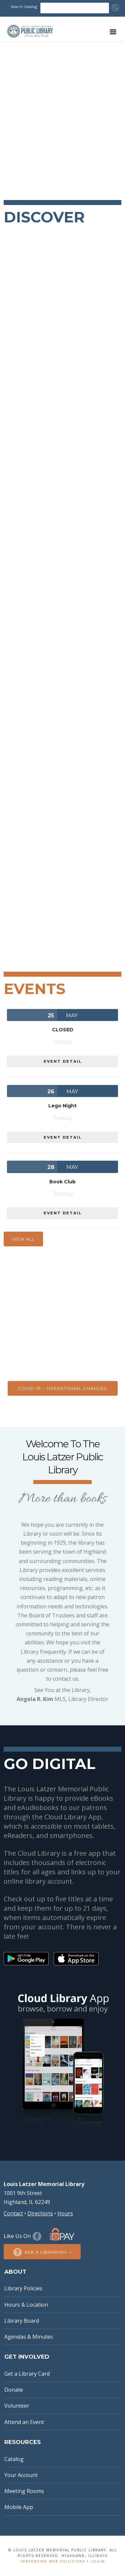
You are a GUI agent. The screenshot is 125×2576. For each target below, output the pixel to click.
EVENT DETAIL (63, 1061)
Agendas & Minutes (28, 2336)
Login (98, 2561)
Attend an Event (24, 2422)
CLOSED (62, 1030)
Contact (13, 2213)
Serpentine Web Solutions (52, 2561)
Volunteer (16, 2405)
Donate (13, 2389)
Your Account (21, 2475)
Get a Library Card (27, 2373)
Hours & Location (26, 2304)
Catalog (14, 2459)
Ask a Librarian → (42, 2252)
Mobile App (18, 2507)
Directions (40, 2213)
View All (23, 1239)
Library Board (21, 2320)
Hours (65, 2213)
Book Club (62, 1182)
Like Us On (23, 2236)
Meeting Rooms (24, 2491)
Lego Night (62, 1106)
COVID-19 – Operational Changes (62, 1388)
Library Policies (23, 2288)
